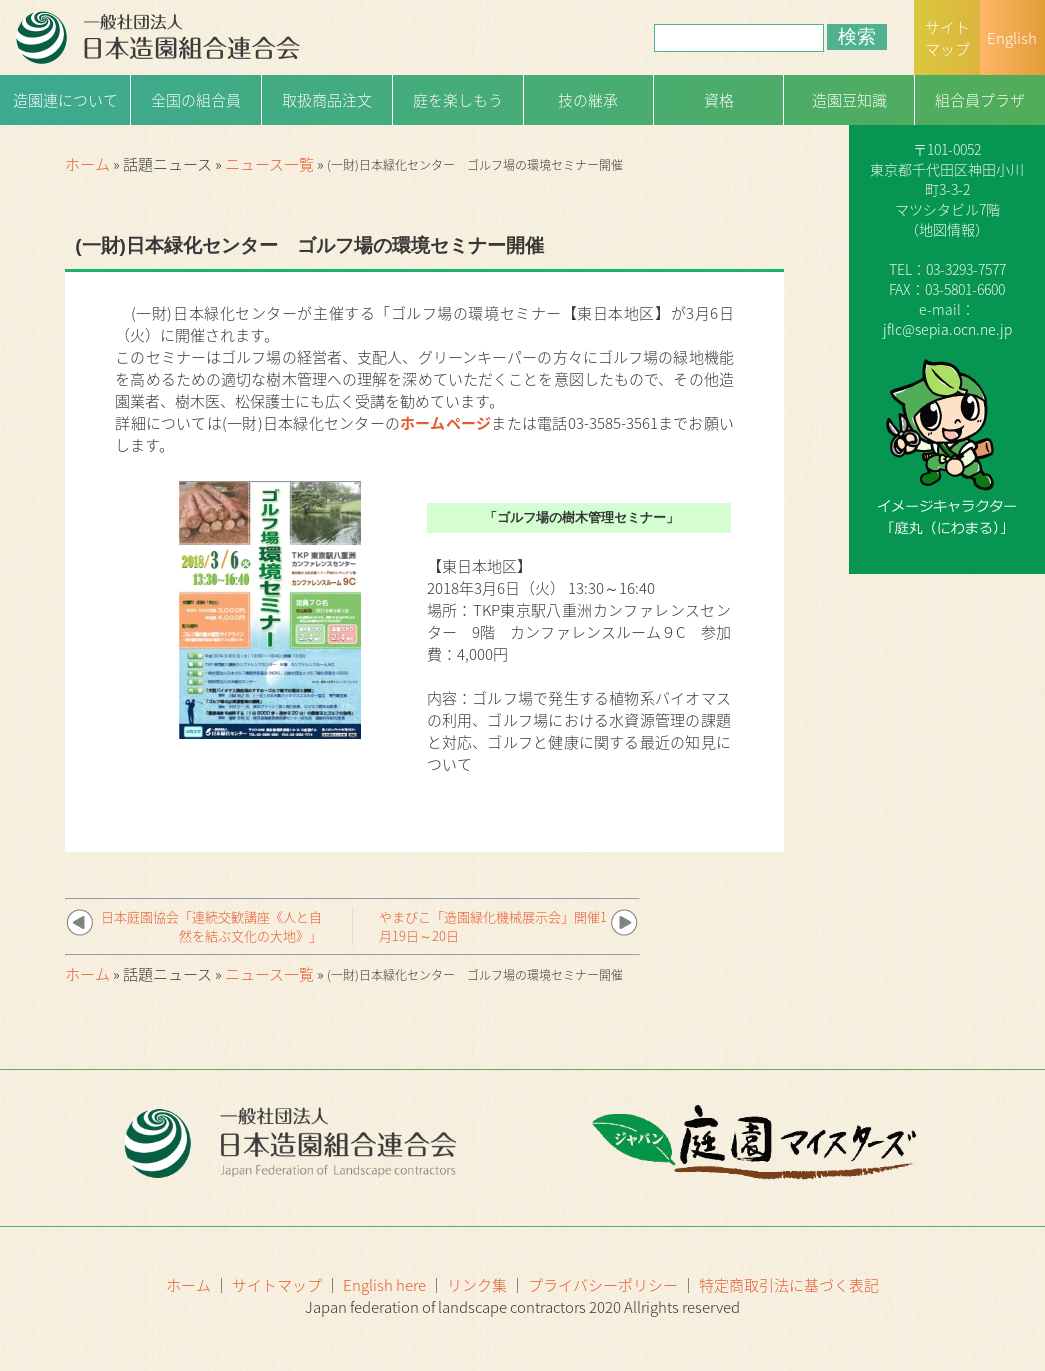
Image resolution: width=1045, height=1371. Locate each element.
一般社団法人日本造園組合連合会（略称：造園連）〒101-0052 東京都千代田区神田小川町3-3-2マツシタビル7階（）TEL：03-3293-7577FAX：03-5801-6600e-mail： (947, 199)
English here (384, 1285)
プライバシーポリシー (603, 1285)
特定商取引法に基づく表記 (789, 1285)
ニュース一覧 (269, 164)
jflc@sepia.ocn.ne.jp (947, 329)
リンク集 (477, 1285)
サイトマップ (277, 1285)
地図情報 (947, 229)
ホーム (87, 164)
